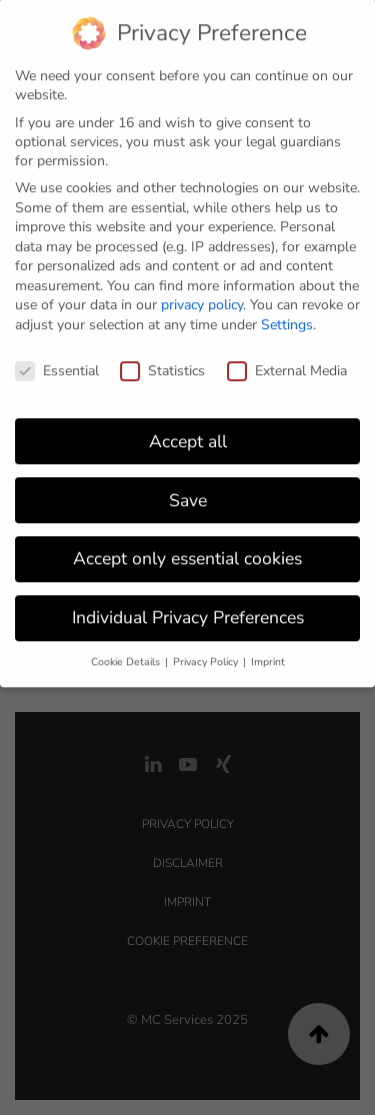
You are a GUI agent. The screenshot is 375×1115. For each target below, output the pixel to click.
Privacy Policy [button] (207, 654)
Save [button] (188, 492)
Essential (57, 363)
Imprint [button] (268, 654)
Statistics (162, 363)
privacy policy (202, 297)
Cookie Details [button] (127, 654)
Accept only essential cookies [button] (187, 551)
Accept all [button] (188, 433)
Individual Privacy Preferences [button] (188, 610)
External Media (287, 363)
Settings (287, 317)
